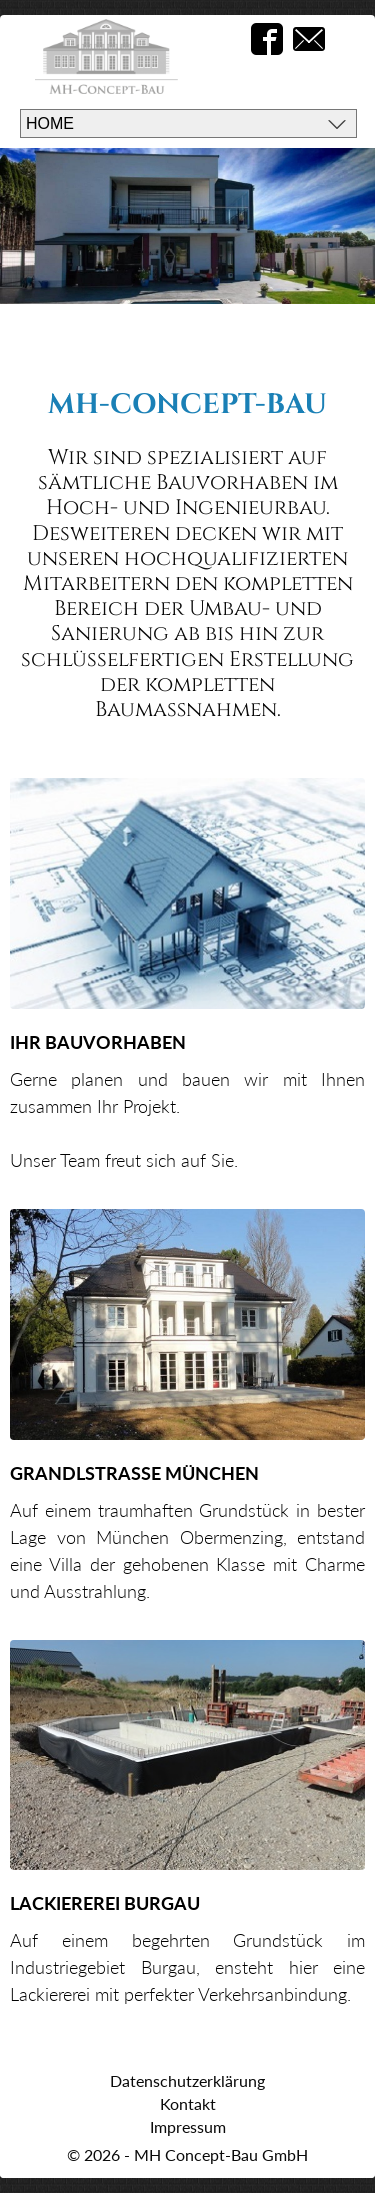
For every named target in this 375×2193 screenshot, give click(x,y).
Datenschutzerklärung (187, 2080)
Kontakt (188, 2103)
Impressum (188, 2126)
